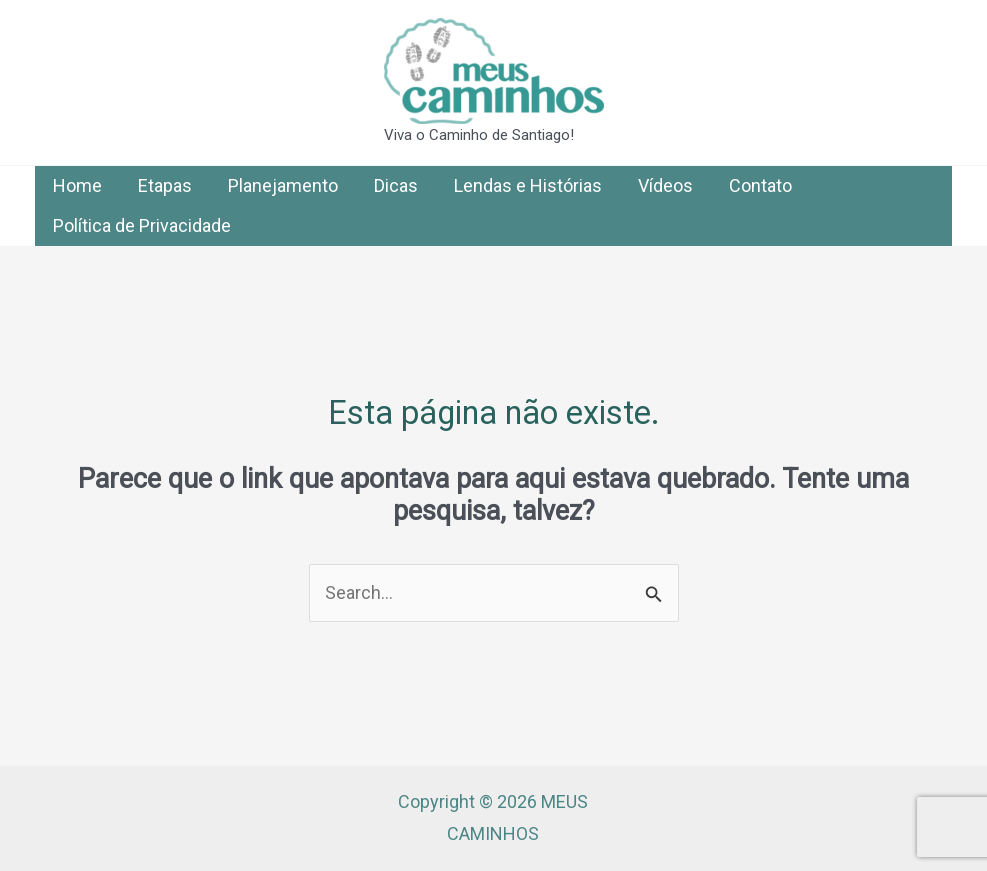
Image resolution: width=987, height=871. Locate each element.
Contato (760, 185)
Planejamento (283, 185)
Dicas (396, 185)
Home (77, 185)
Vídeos (665, 185)
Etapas (165, 185)
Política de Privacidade (142, 225)
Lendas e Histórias (528, 185)
